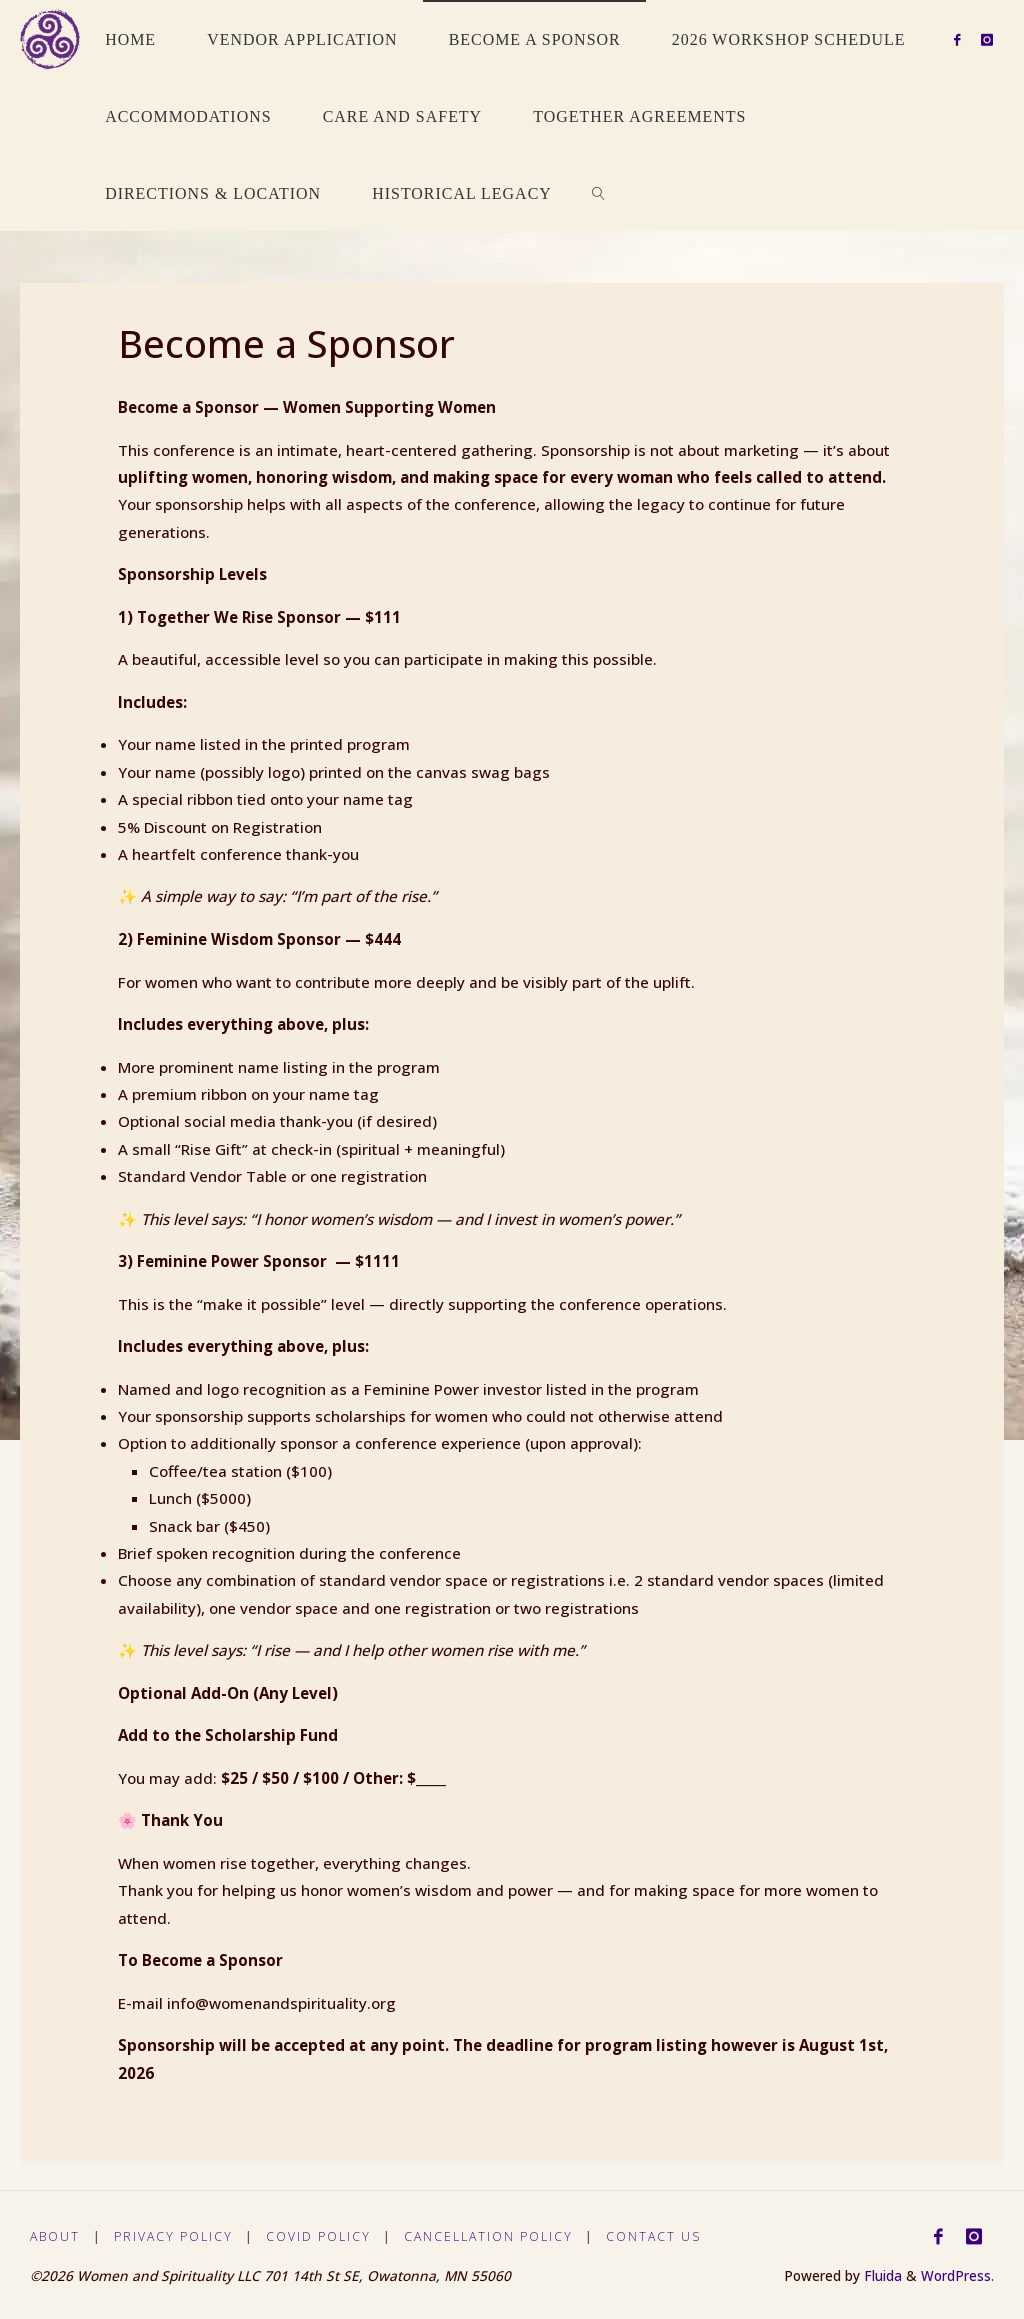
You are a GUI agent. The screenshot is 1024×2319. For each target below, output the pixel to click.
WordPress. (957, 2275)
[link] (598, 192)
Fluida (881, 2275)
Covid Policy (322, 2236)
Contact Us (660, 2236)
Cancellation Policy (493, 2236)
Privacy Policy (175, 2236)
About (55, 2236)
